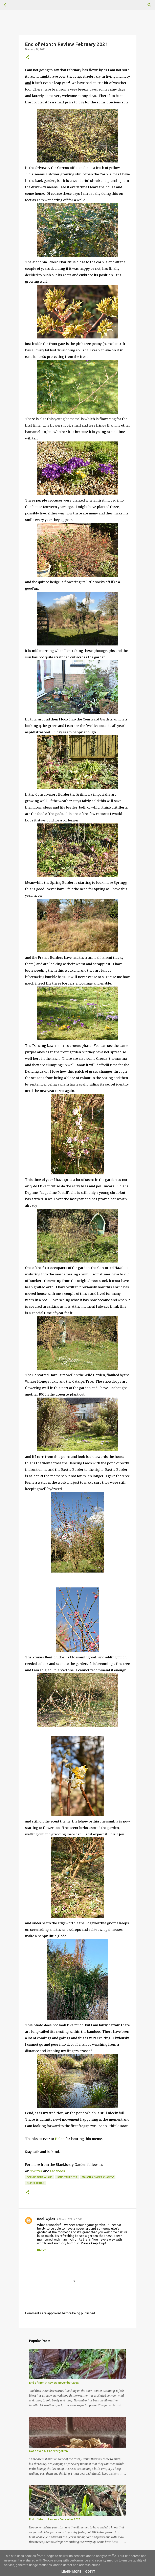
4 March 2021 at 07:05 (69, 2219)
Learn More (71, 2572)
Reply (41, 2249)
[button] (27, 57)
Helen (60, 2139)
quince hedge (35, 2183)
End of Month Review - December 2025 (54, 2519)
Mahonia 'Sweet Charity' (98, 2177)
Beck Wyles (46, 2219)
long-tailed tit (67, 2177)
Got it (90, 2572)
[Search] (17, 5)
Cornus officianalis (39, 2177)
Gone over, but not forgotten (48, 2451)
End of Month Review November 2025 (54, 2382)
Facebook (58, 2171)
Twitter (36, 2171)
